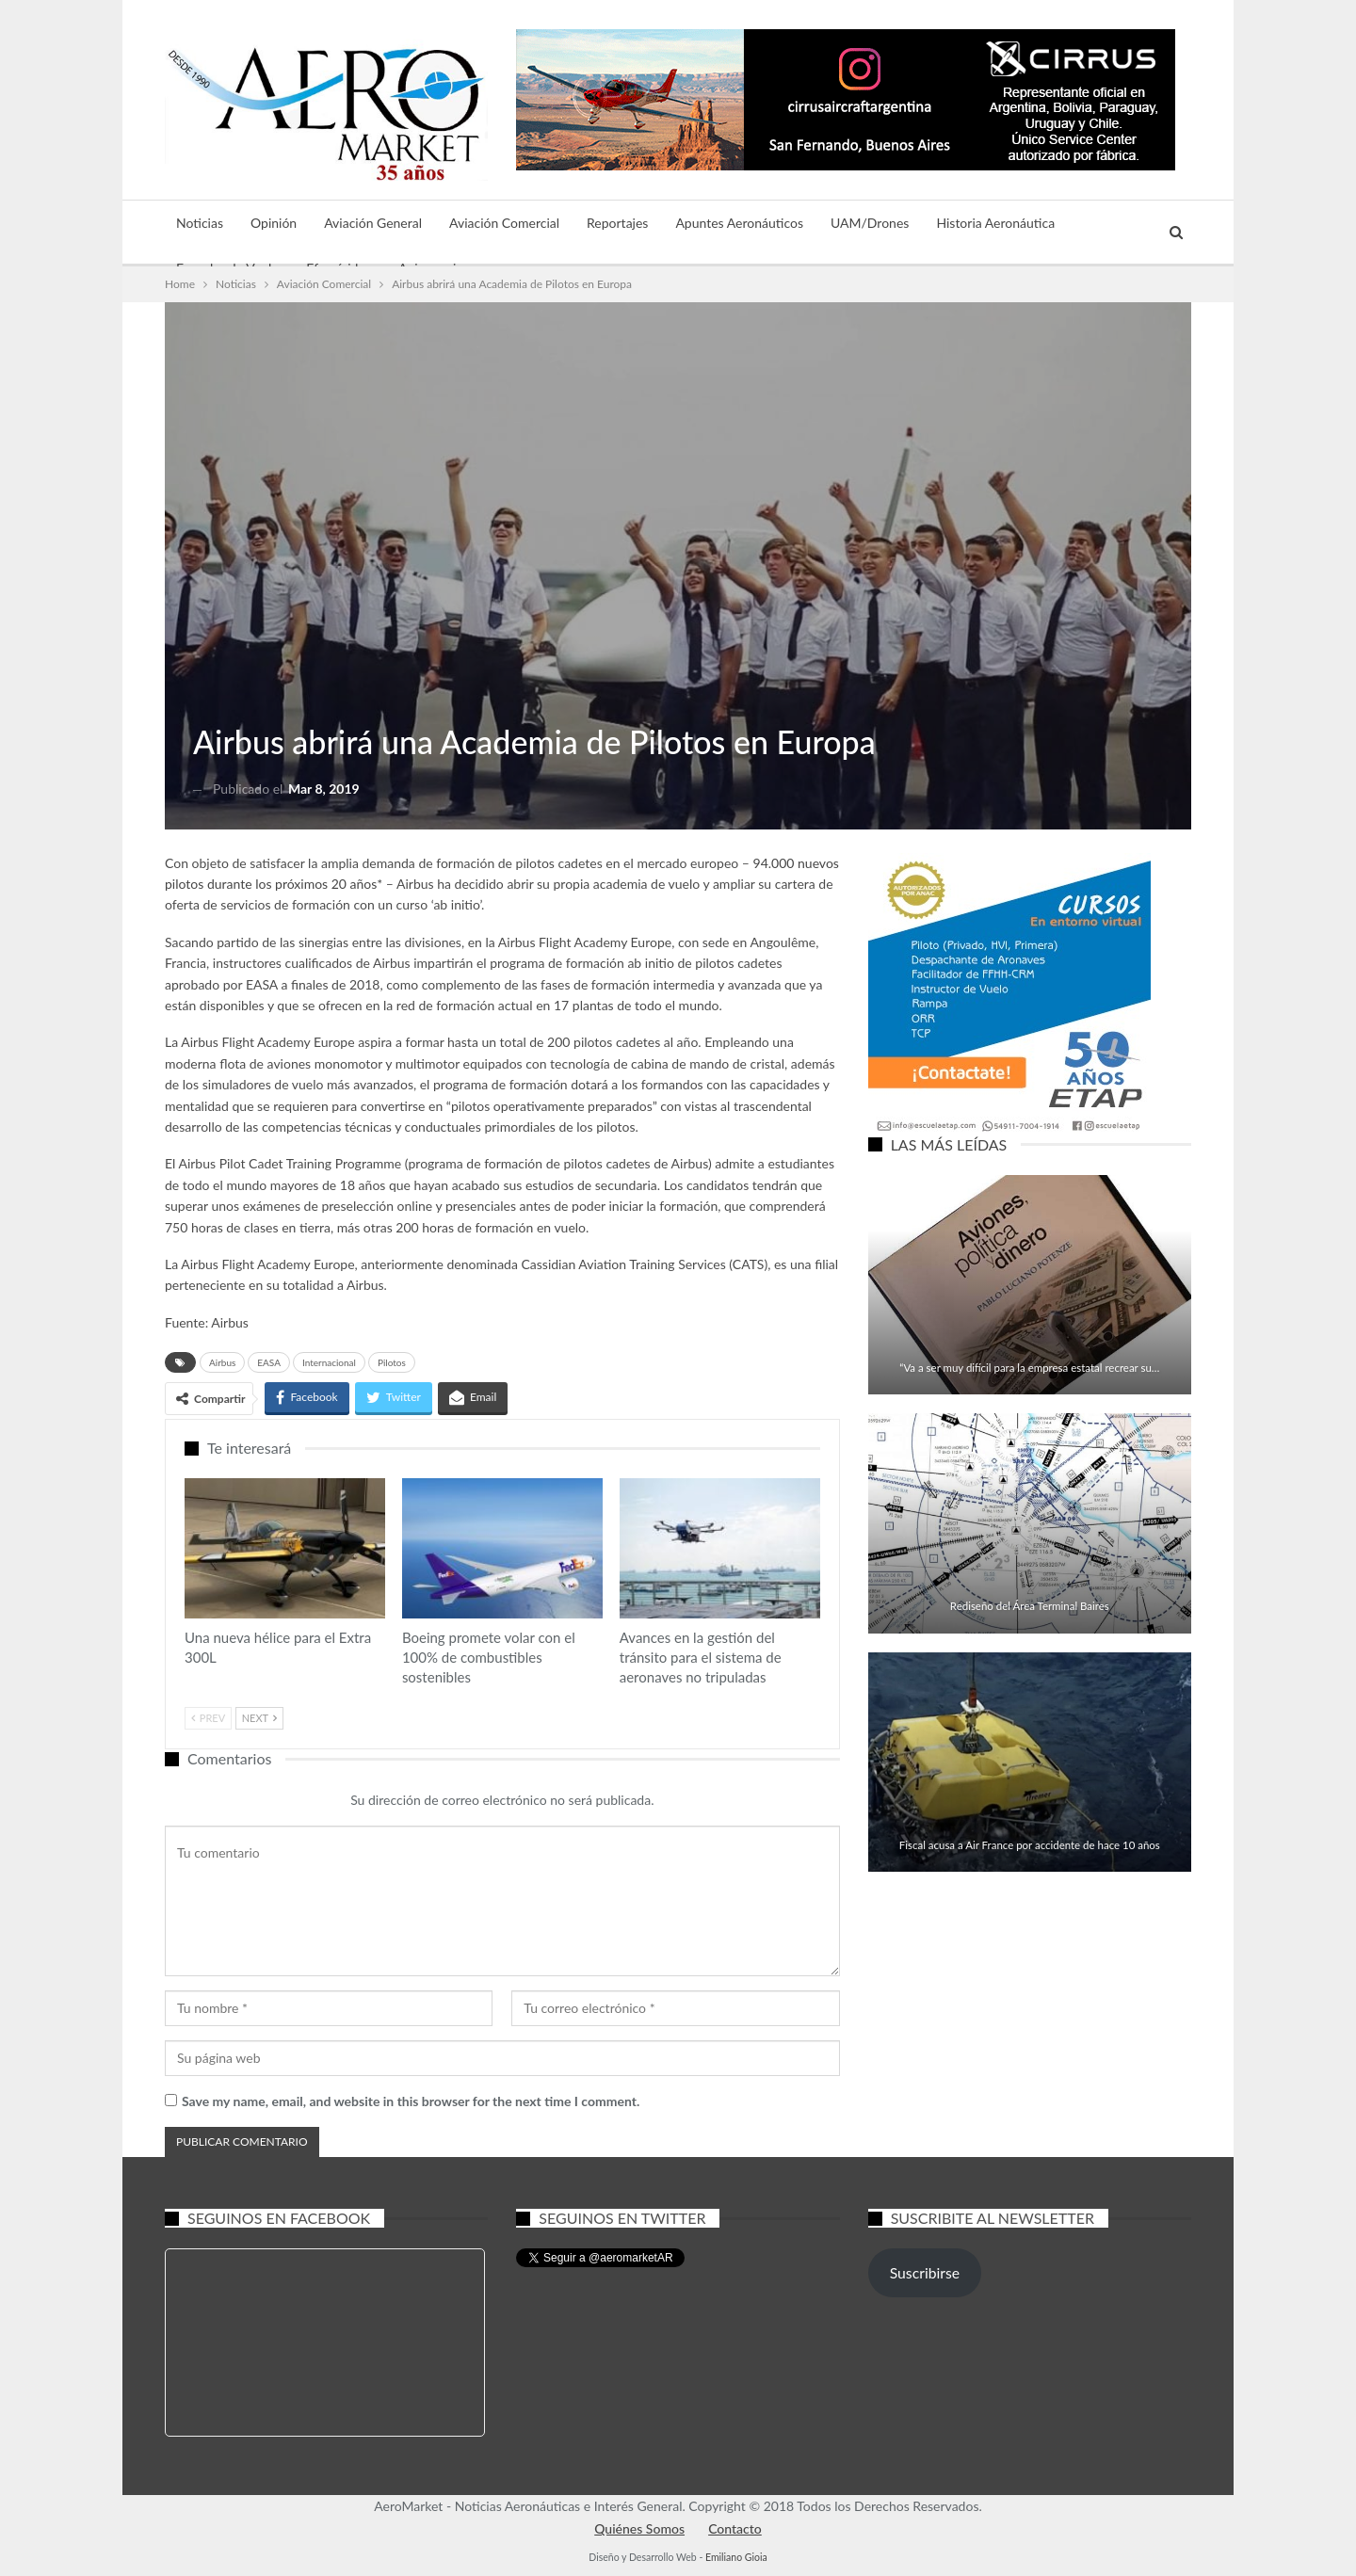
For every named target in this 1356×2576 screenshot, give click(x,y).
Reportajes (617, 223)
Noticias (199, 223)
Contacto (735, 2528)
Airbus (222, 1362)
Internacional (329, 1362)
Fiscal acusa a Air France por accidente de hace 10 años (1029, 1845)
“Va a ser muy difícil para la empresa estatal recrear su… (1029, 1367)
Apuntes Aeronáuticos (739, 223)
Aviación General (373, 223)
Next (259, 1718)
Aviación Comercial (504, 223)
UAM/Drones (870, 223)
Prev (208, 1718)
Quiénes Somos (639, 2528)
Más (1094, 223)
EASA (269, 1362)
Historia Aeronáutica (995, 223)
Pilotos (392, 1362)
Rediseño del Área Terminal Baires (1029, 1606)
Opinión (273, 223)
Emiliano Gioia (736, 2557)
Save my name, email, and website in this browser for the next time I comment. (410, 2101)
